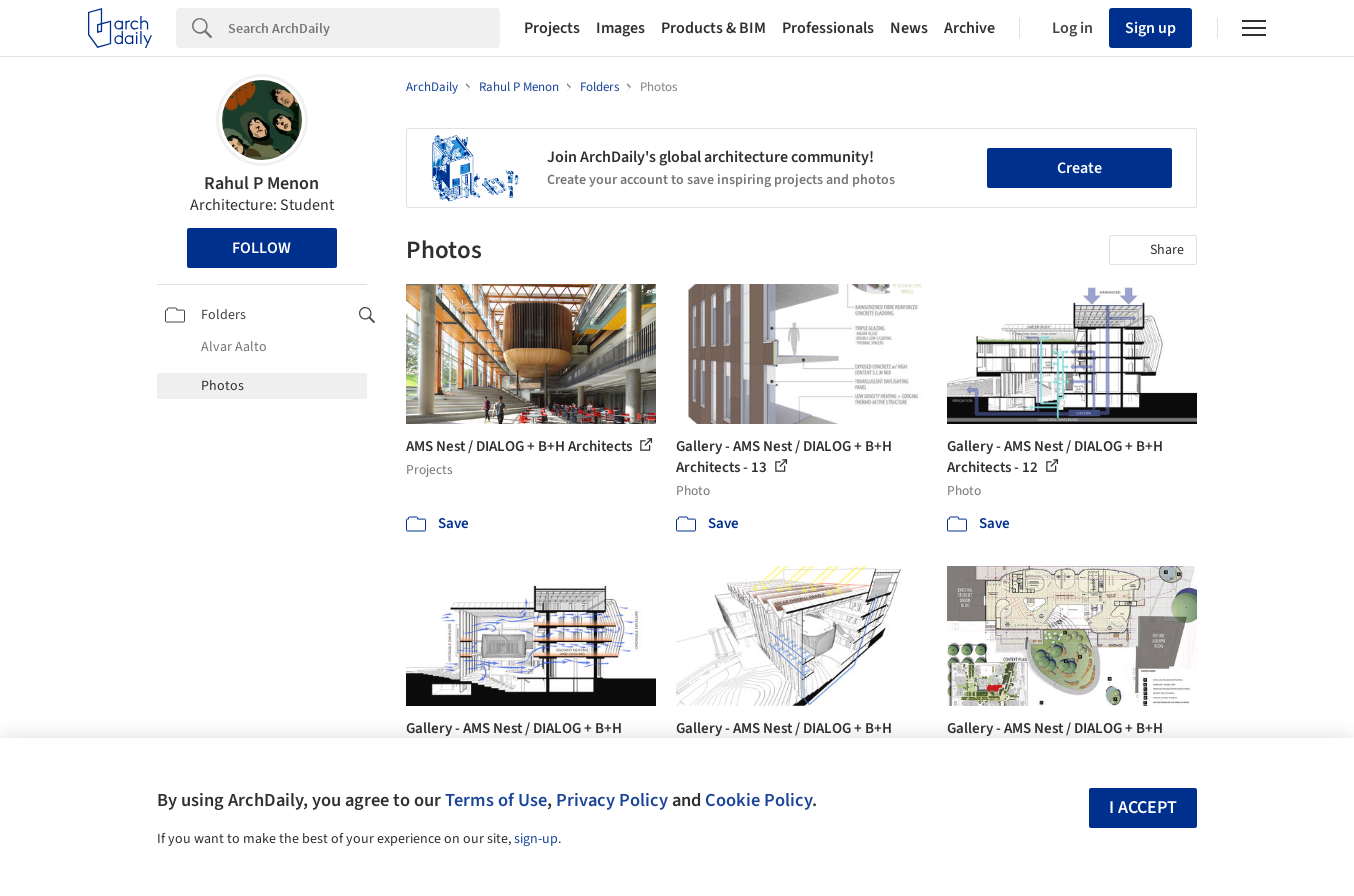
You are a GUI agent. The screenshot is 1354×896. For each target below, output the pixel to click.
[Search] (364, 28)
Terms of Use (496, 800)
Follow (261, 248)
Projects (552, 28)
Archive (969, 28)
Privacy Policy (612, 800)
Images (620, 28)
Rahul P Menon (261, 183)
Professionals (828, 28)
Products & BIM (713, 28)
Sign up (1150, 28)
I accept (1143, 807)
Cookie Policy (758, 800)
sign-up (536, 839)
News (909, 28)
